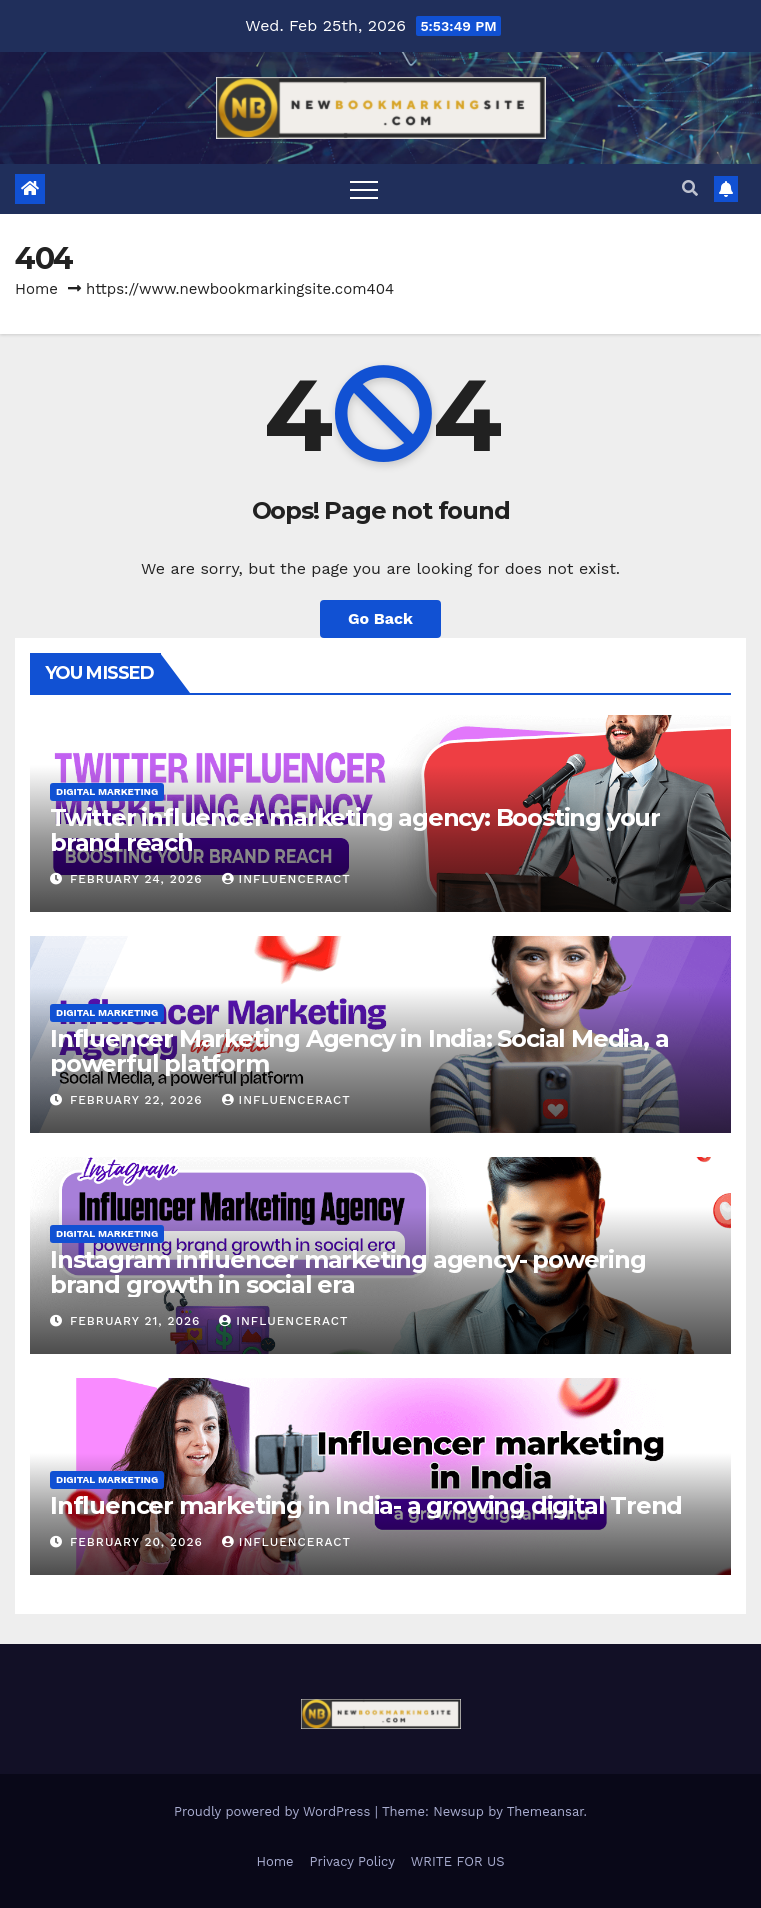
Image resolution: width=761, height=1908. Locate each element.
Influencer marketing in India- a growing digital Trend (366, 1505)
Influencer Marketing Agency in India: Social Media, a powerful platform (359, 1051)
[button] (690, 188)
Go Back (380, 618)
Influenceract (286, 879)
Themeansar (545, 1811)
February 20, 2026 (139, 1542)
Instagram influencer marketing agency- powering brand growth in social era (348, 1272)
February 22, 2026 (139, 1100)
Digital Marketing (107, 791)
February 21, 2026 (137, 1321)
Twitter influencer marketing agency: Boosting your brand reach (355, 830)
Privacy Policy (352, 1861)
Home (36, 289)
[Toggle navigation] (364, 189)
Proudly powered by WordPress (274, 1811)
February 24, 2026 (139, 879)
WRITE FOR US (458, 1861)
